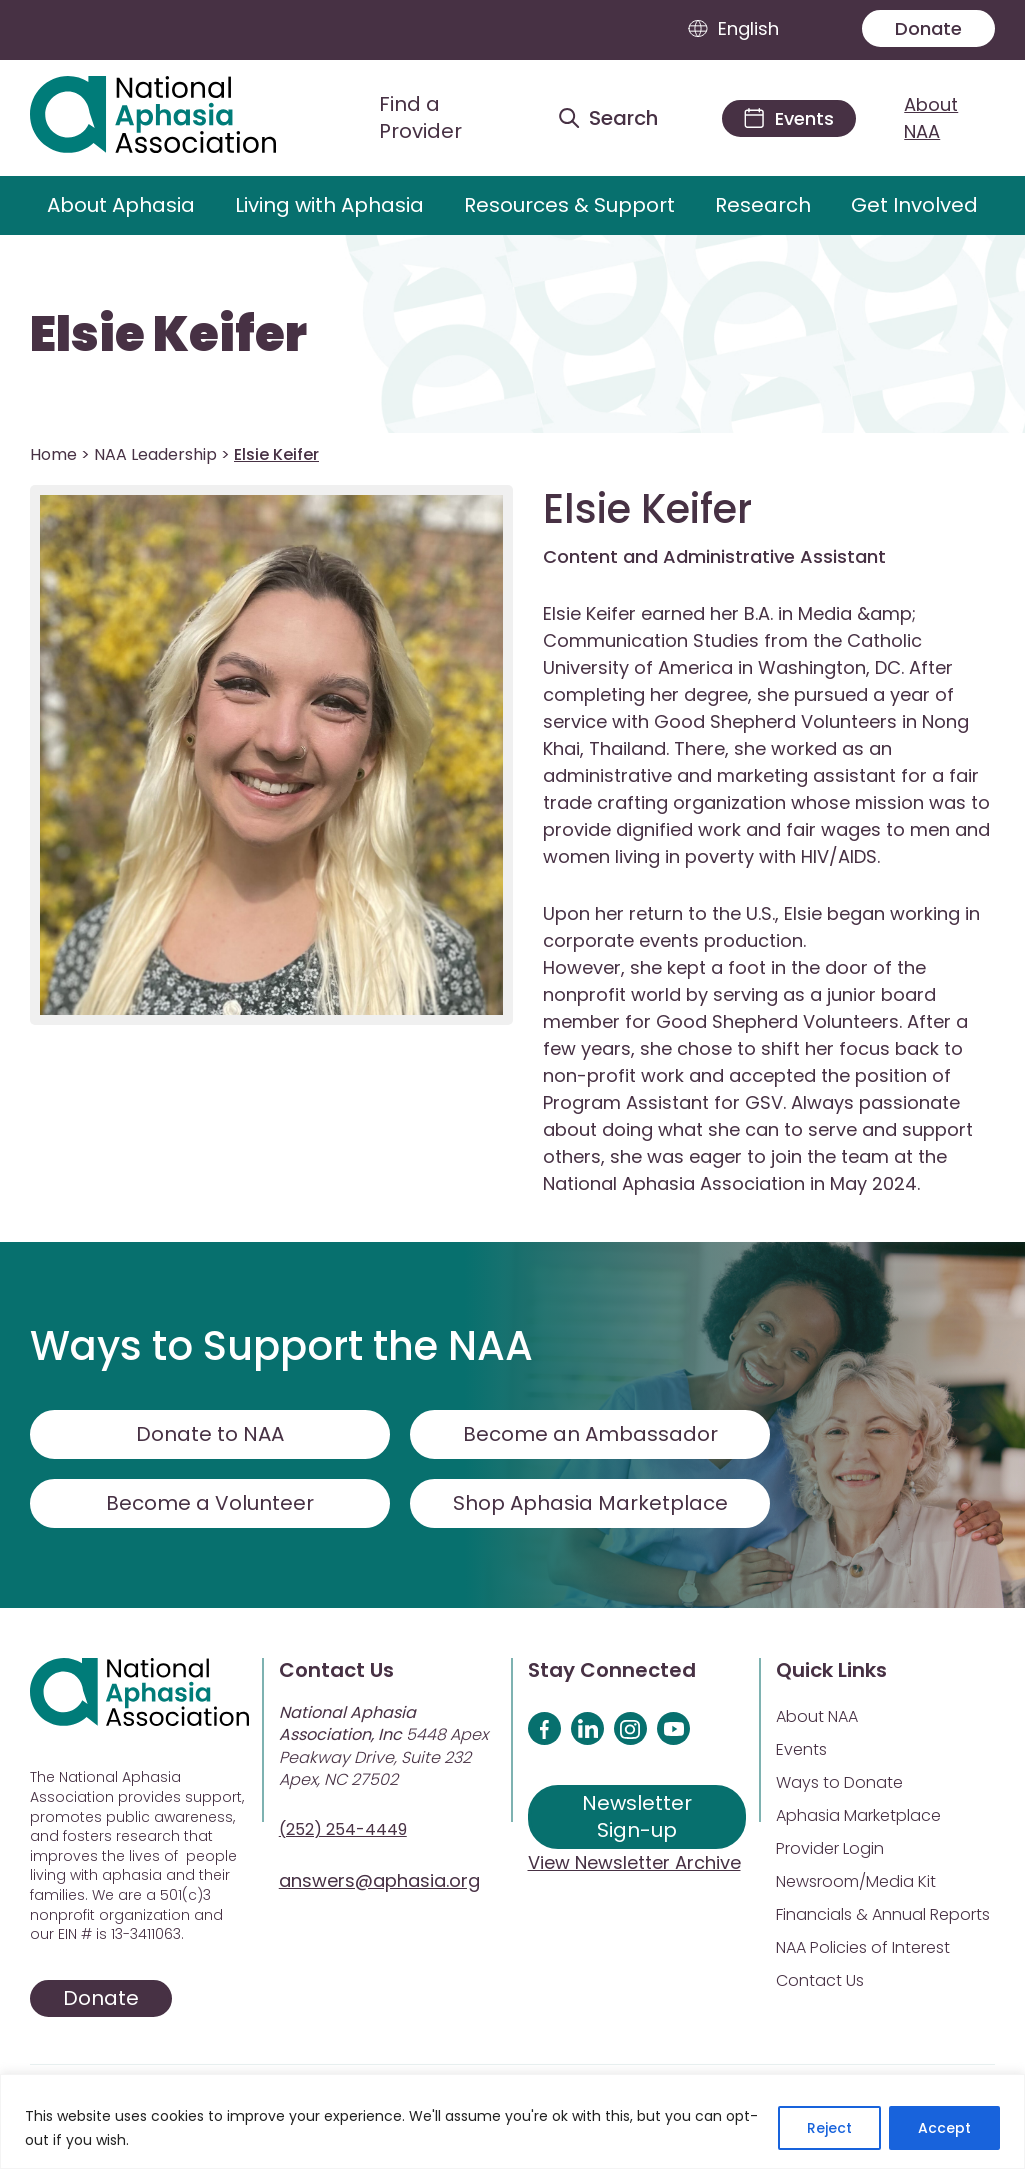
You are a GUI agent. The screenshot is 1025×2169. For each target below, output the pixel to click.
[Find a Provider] (430, 118)
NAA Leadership (155, 454)
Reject (829, 2128)
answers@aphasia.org (379, 1880)
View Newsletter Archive (634, 1862)
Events (801, 1749)
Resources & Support (569, 205)
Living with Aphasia (329, 205)
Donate (928, 28)
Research (763, 205)
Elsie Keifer (168, 335)
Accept (944, 2128)
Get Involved (914, 205)
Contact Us (820, 1980)
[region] (512, 2121)
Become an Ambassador (590, 1434)
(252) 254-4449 (343, 1829)
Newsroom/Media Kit (856, 1881)
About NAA (931, 118)
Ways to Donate (839, 1782)
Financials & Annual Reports (883, 1914)
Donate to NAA (210, 1434)
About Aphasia (121, 205)
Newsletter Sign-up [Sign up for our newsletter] (637, 1816)
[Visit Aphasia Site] (175, 118)
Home (53, 454)
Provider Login (830, 1848)
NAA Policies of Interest (863, 1947)
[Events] (789, 118)
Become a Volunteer (210, 1503)
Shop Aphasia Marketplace (590, 1503)
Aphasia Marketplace (858, 1815)
